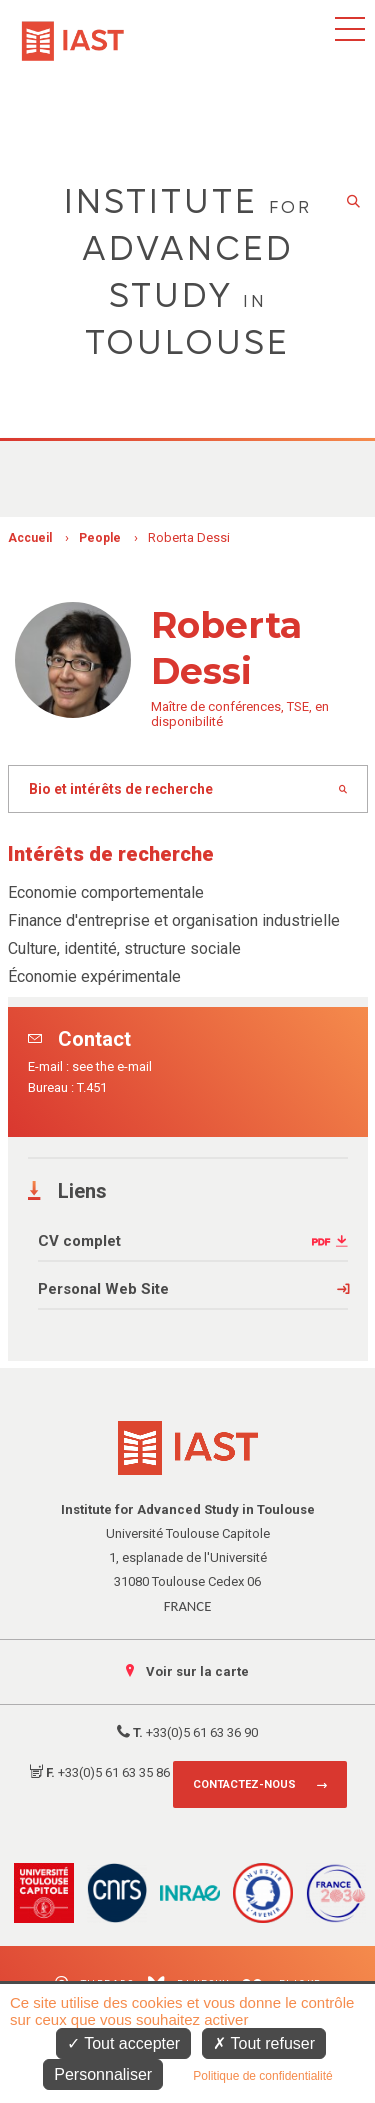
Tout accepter (123, 2043)
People (100, 538)
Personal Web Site (103, 1289)
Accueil (30, 538)
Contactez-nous (244, 1784)
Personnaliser (103, 2074)
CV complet (79, 1241)
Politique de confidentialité (262, 2076)
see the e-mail (112, 1066)
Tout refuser (264, 2043)
